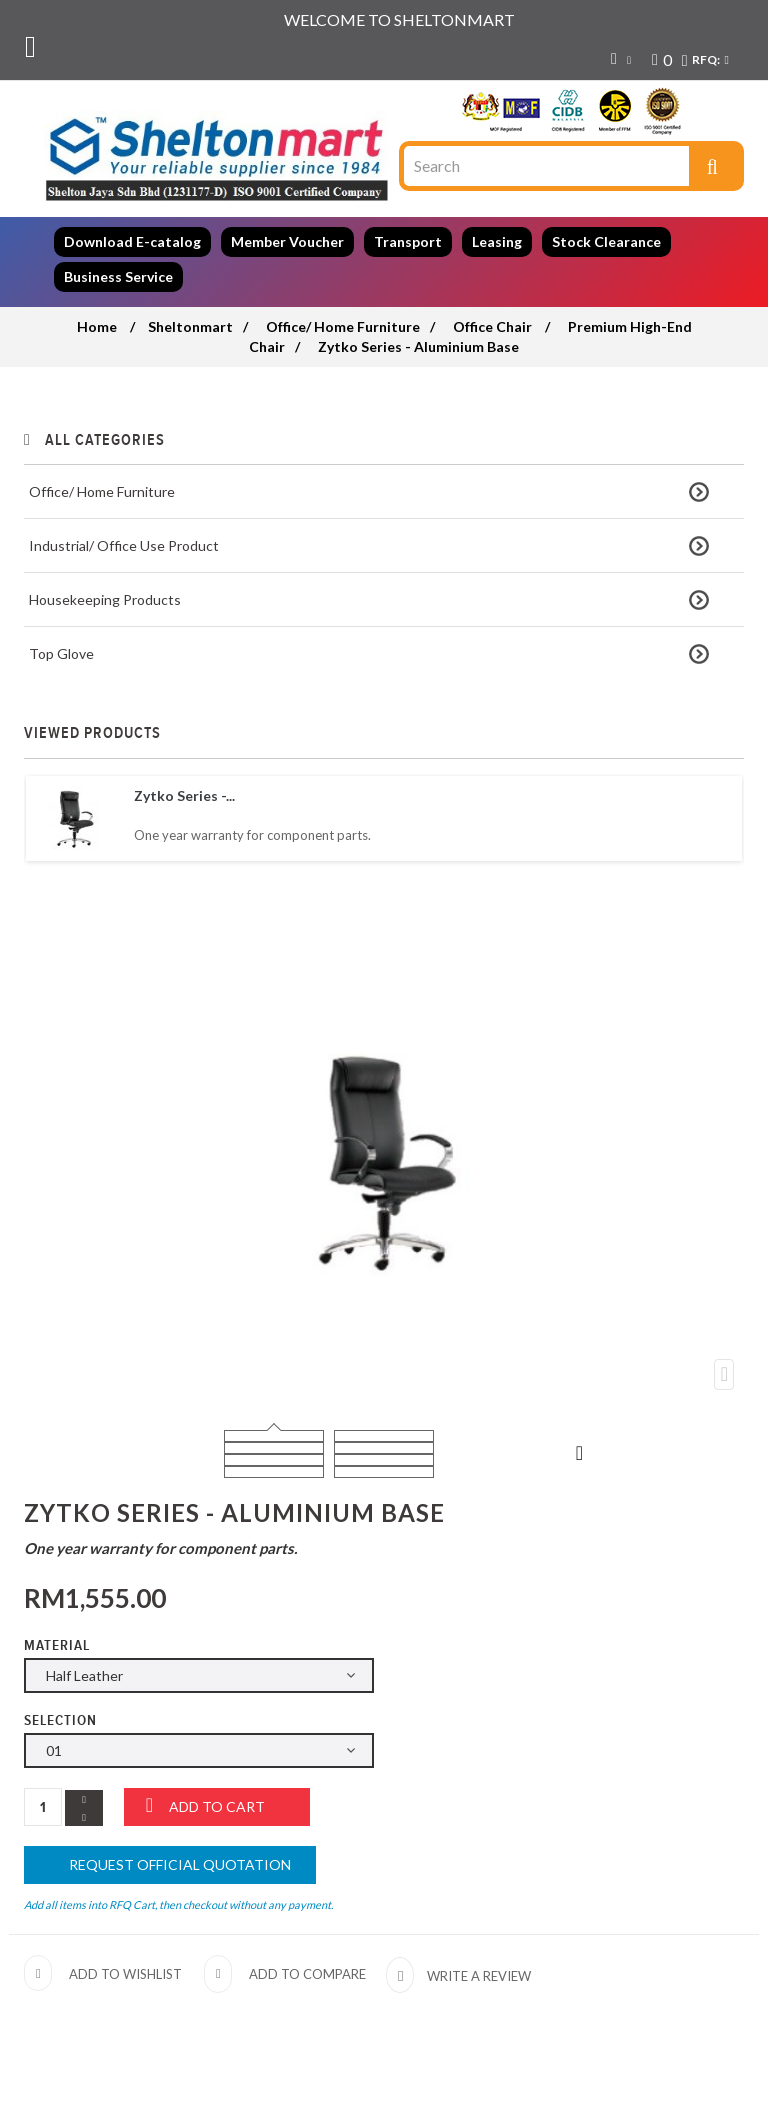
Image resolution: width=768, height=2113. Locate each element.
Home (97, 326)
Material (59, 1645)
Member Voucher (287, 241)
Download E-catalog (132, 241)
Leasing (497, 241)
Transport (408, 241)
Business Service (118, 276)
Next (580, 1452)
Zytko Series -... (184, 795)
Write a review (477, 1976)
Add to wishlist (125, 1974)
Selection (62, 1720)
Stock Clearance (606, 241)
